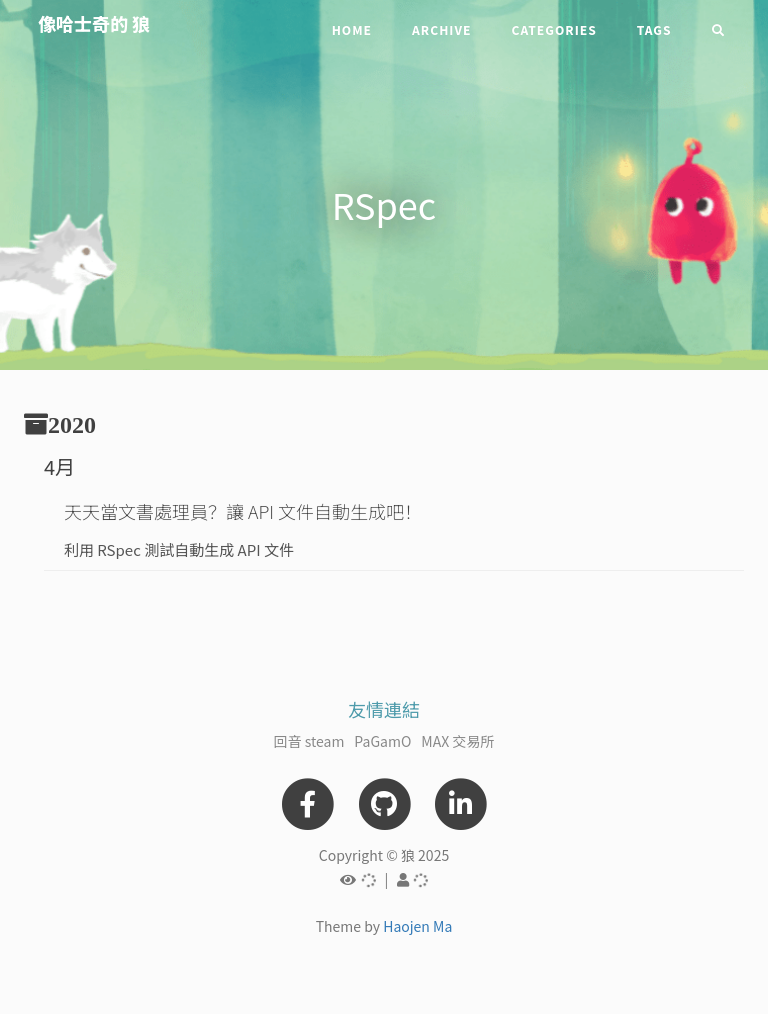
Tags (654, 29)
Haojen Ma (417, 926)
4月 (59, 466)
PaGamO (382, 741)
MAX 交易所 (457, 741)
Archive (441, 29)
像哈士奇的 (94, 23)
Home (352, 29)
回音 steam (309, 741)
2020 (72, 424)
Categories (553, 29)
